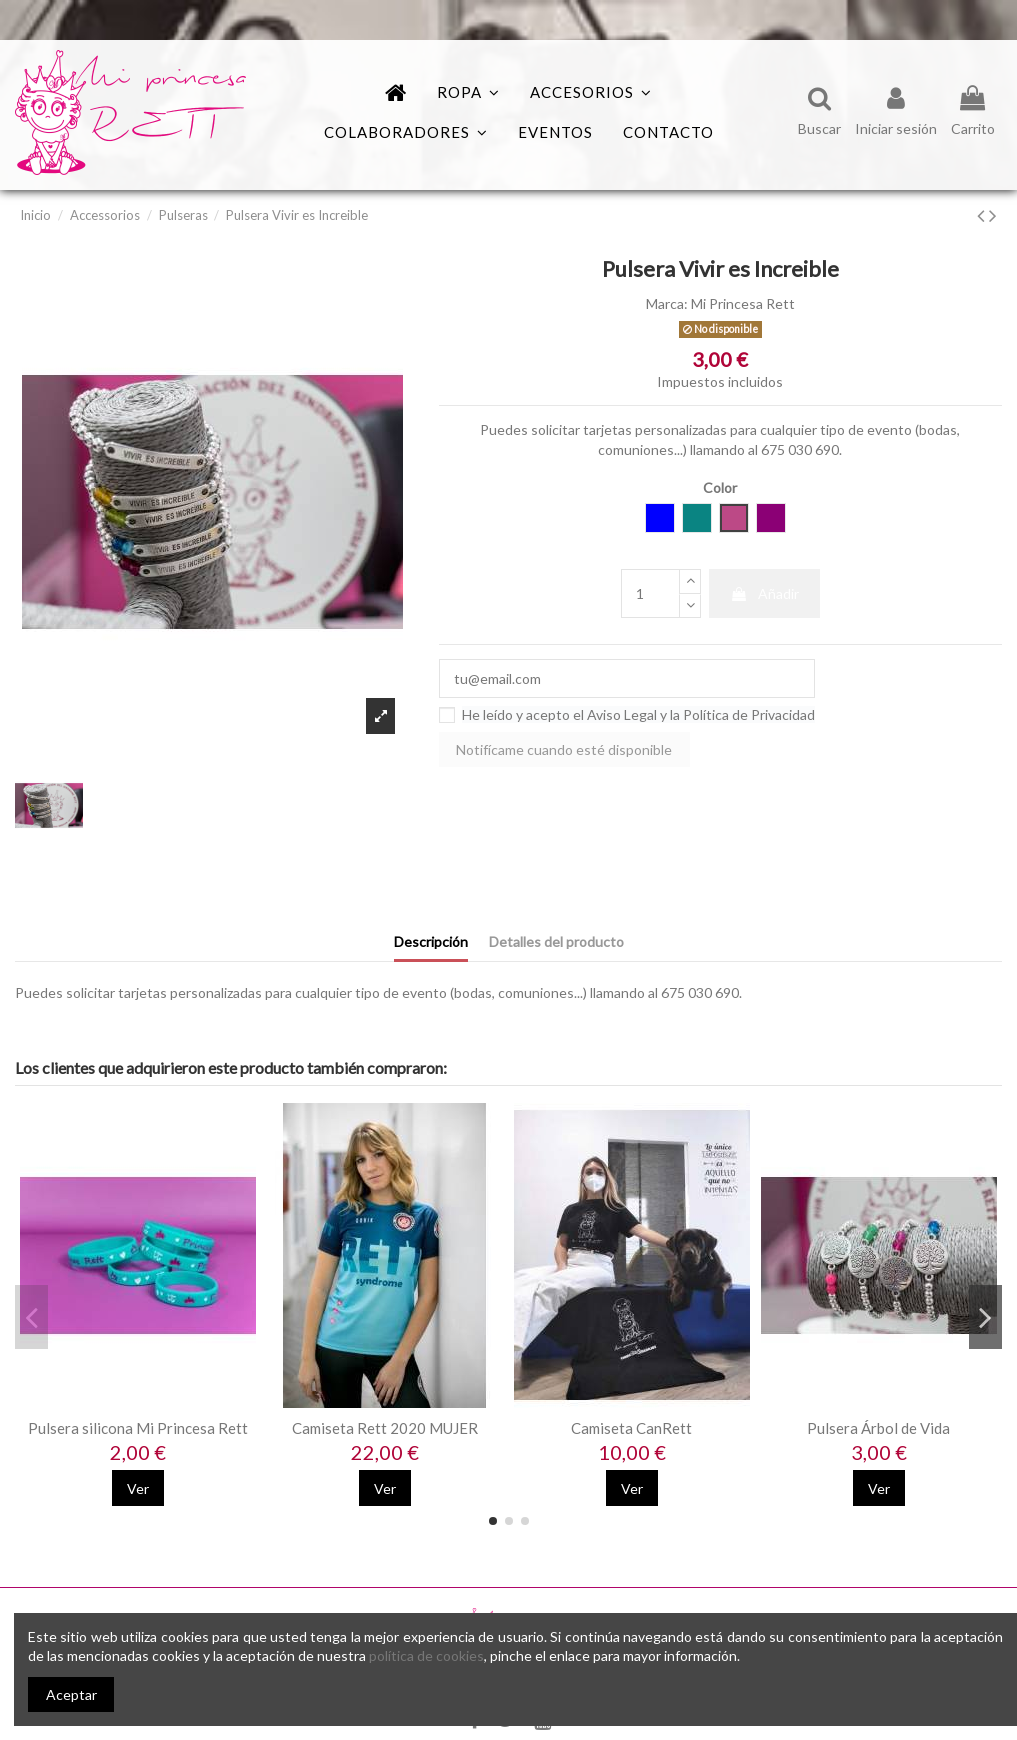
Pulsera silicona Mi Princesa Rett (138, 1428)
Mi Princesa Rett (743, 303)
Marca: (667, 303)
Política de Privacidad (749, 714)
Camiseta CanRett (631, 1428)
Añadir (764, 593)
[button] (406, 133)
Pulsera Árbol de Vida (878, 1428)
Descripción (431, 941)
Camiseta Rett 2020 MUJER (385, 1428)
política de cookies (426, 1655)
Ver (138, 1488)
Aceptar (71, 1694)
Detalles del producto (556, 941)
